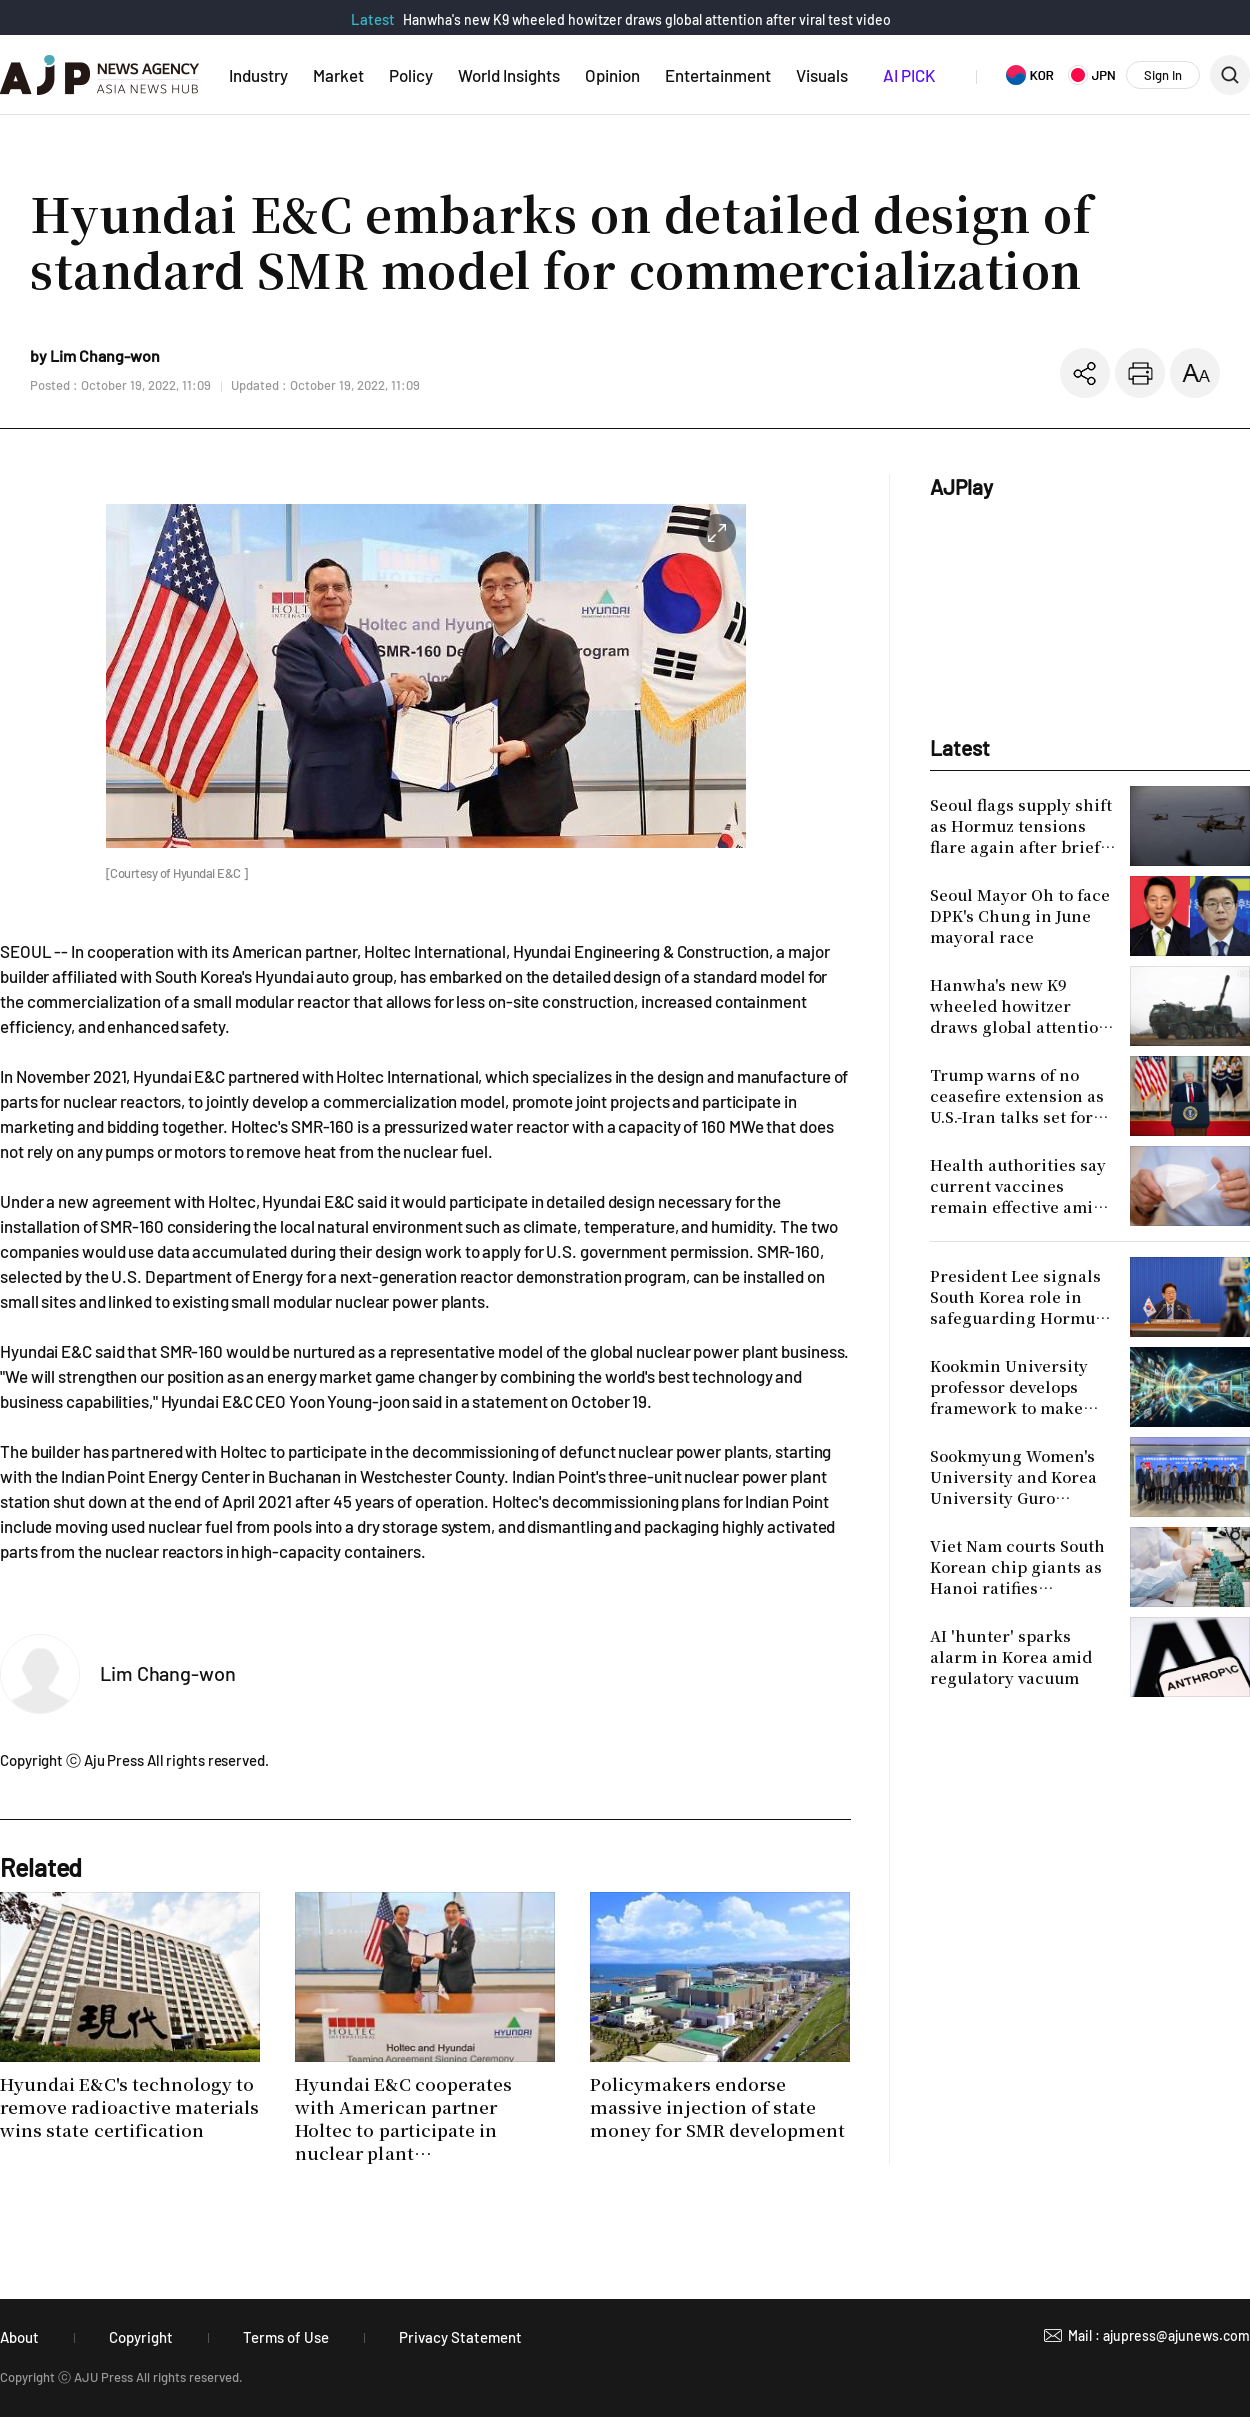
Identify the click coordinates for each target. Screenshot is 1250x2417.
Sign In (1163, 75)
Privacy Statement (460, 2337)
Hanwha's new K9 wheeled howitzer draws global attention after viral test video (647, 19)
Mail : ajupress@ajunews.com (1159, 2335)
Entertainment (718, 75)
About (19, 2337)
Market (338, 75)
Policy (411, 75)
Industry (258, 75)
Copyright (141, 2337)
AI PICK (909, 75)
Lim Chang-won (168, 1673)
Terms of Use (286, 2337)
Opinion (612, 75)
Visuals (822, 75)
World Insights (509, 75)
